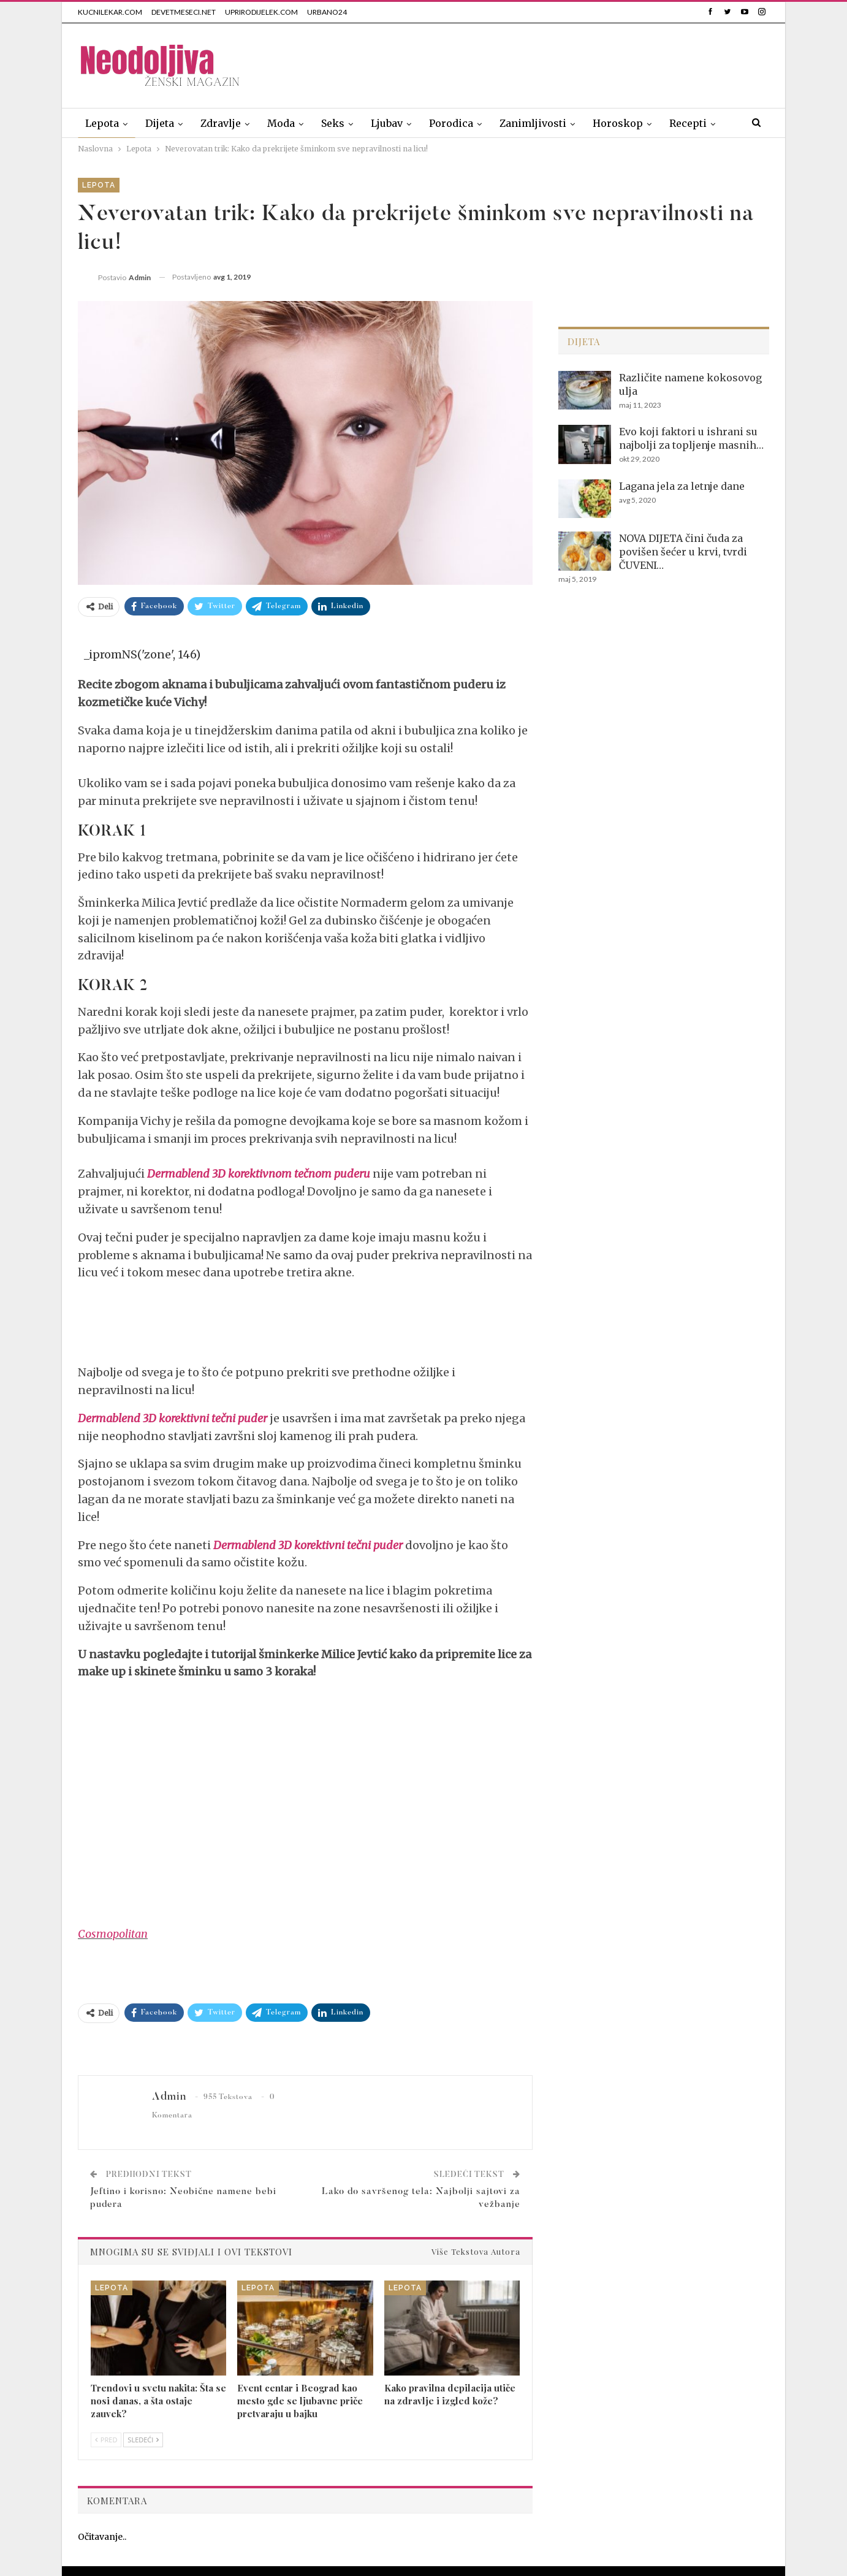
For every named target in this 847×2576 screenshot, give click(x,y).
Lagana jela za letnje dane (682, 486)
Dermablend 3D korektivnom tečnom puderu (258, 1174)
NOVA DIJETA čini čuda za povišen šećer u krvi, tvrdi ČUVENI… (683, 551)
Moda (281, 123)
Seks (332, 123)
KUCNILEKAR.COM (110, 12)
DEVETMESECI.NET (183, 12)
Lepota (102, 123)
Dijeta (159, 123)
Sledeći (143, 2439)
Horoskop (618, 123)
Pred (106, 2439)
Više (679, 123)
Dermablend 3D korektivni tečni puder (172, 1418)
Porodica (451, 123)
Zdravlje (220, 123)
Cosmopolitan (113, 1934)
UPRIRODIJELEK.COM (261, 12)
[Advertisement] (546, 63)
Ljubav (387, 123)
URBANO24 (327, 12)
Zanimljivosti (532, 123)
